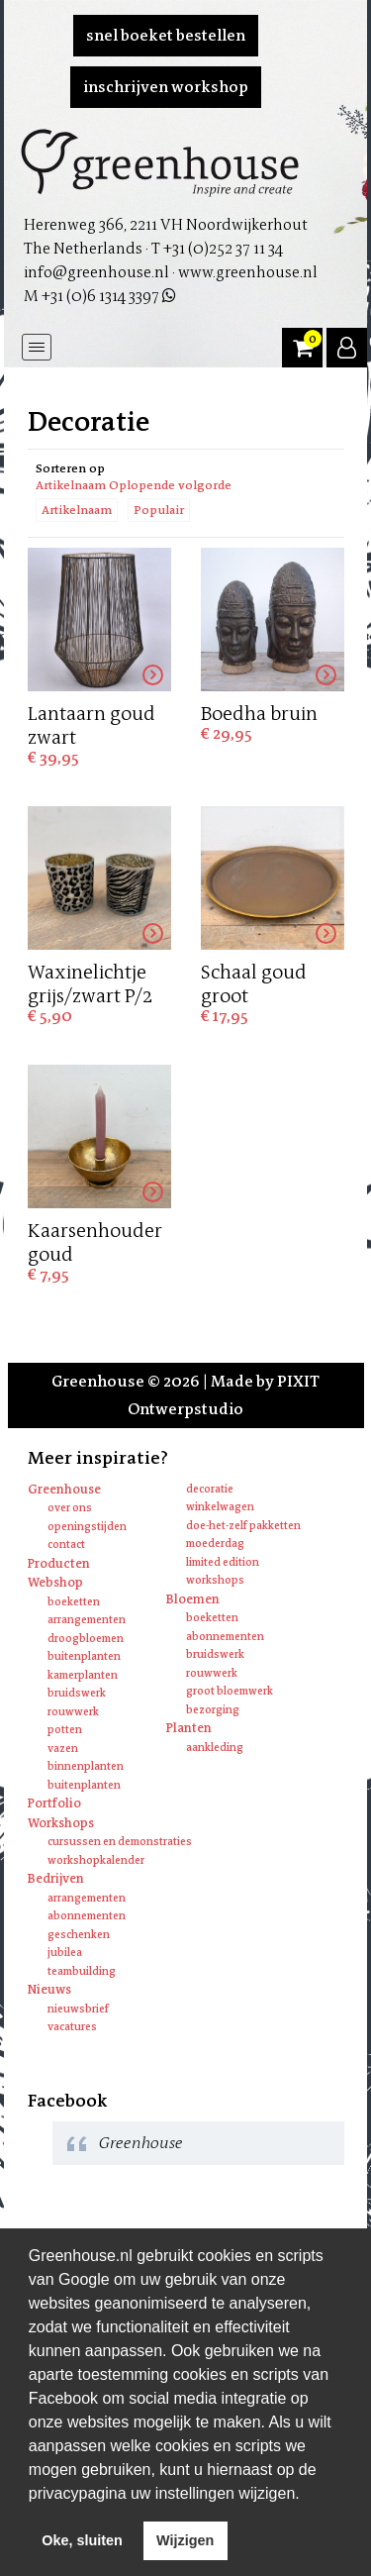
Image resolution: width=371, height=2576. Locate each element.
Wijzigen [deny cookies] (185, 2540)
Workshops (215, 1580)
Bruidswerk (76, 1693)
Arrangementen (86, 1619)
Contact (66, 1544)
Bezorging (212, 1709)
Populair (159, 510)
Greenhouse (64, 1489)
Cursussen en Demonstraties (119, 1841)
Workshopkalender (95, 1860)
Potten (64, 1729)
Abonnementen (225, 1636)
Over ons (69, 1507)
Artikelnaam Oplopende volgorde (134, 485)
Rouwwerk (73, 1711)
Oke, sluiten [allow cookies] (82, 2540)
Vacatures (72, 2026)
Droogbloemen (85, 1638)
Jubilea (64, 1952)
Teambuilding (81, 1971)
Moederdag (215, 1543)
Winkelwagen (220, 1506)
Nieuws (49, 1989)
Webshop (55, 1582)
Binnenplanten (85, 1766)
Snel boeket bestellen (165, 35)
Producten (59, 1563)
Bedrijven (56, 1878)
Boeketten (73, 1602)
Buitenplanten (84, 1656)
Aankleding (214, 1747)
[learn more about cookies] (307, 2495)
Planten (189, 1727)
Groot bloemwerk (229, 1691)
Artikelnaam (77, 510)
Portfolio (54, 1803)
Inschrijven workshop (165, 86)
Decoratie (209, 1489)
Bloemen (193, 1599)
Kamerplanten (82, 1675)
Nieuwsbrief (78, 2009)
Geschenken (78, 1934)
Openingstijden (87, 1526)
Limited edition (222, 1562)
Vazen (62, 1748)
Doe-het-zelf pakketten (243, 1525)
